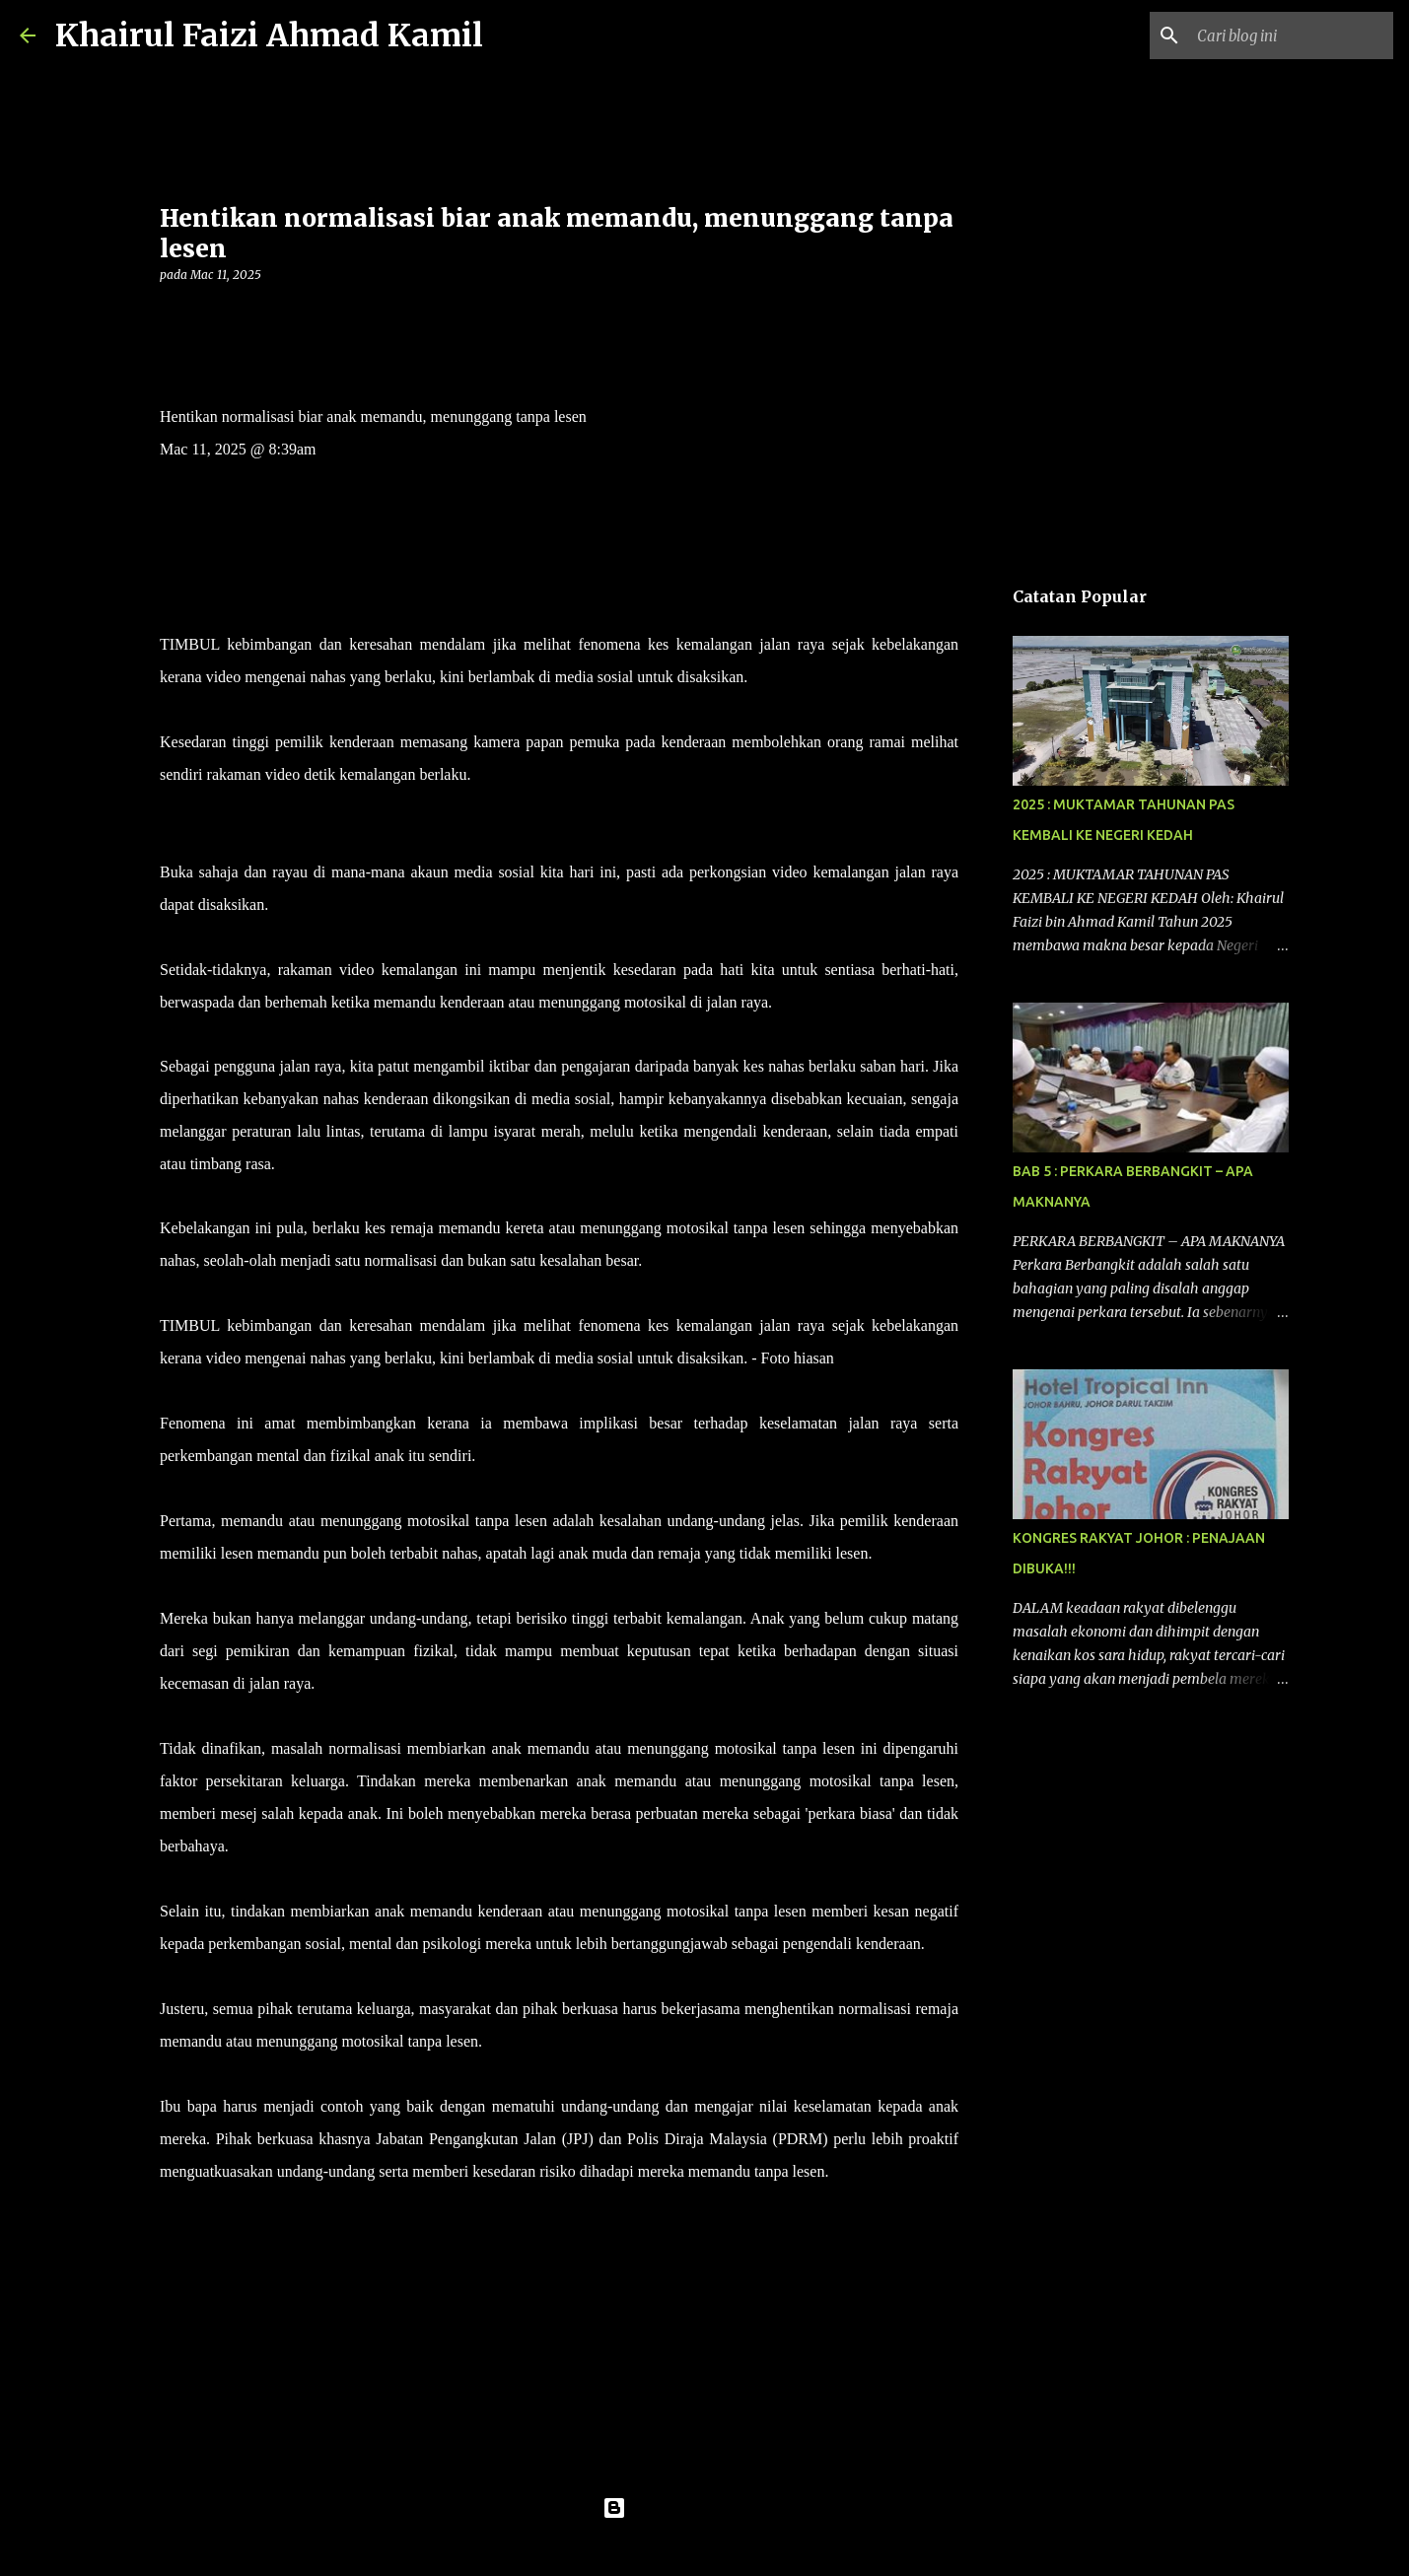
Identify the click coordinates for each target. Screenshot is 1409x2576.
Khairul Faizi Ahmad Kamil (269, 35)
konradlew (745, 2548)
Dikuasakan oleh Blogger (704, 2508)
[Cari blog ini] (1289, 35)
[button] (171, 315)
